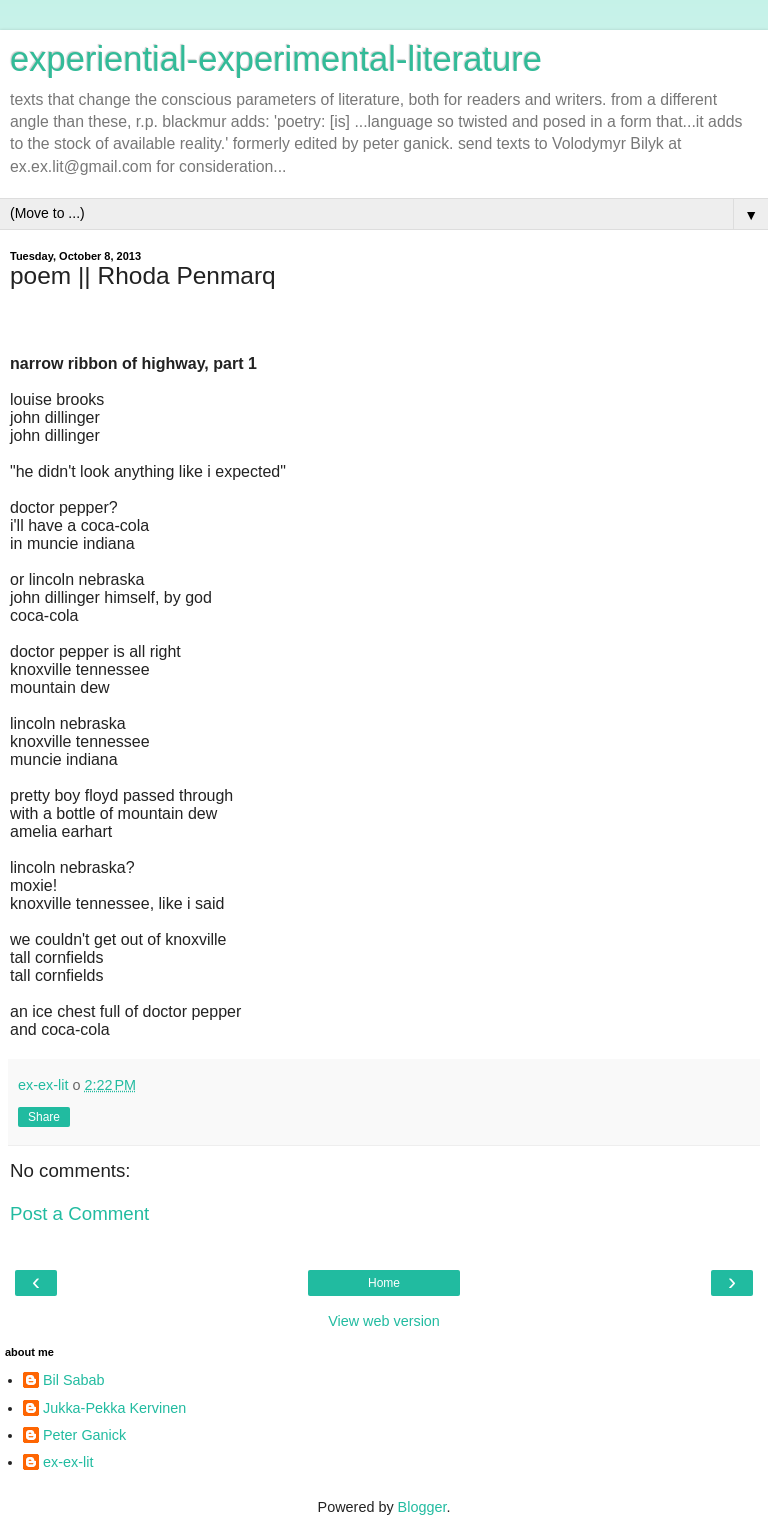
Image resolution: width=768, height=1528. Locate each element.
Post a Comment (79, 1213)
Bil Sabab (74, 1380)
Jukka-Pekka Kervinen (114, 1408)
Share (44, 1117)
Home (384, 1283)
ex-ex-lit (68, 1462)
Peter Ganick (84, 1435)
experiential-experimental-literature (276, 59)
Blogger (422, 1507)
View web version (384, 1321)
